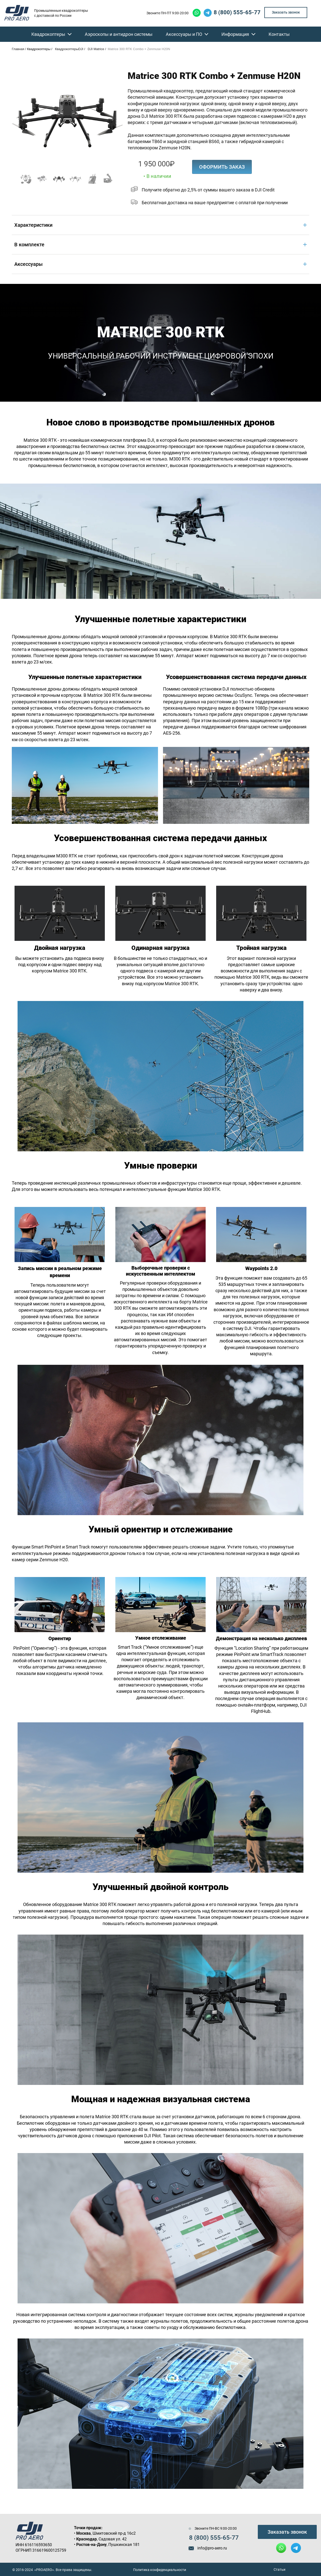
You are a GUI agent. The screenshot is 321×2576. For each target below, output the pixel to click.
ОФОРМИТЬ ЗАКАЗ (222, 167)
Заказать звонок (287, 2532)
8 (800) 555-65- (210, 2537)
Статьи (279, 2569)
